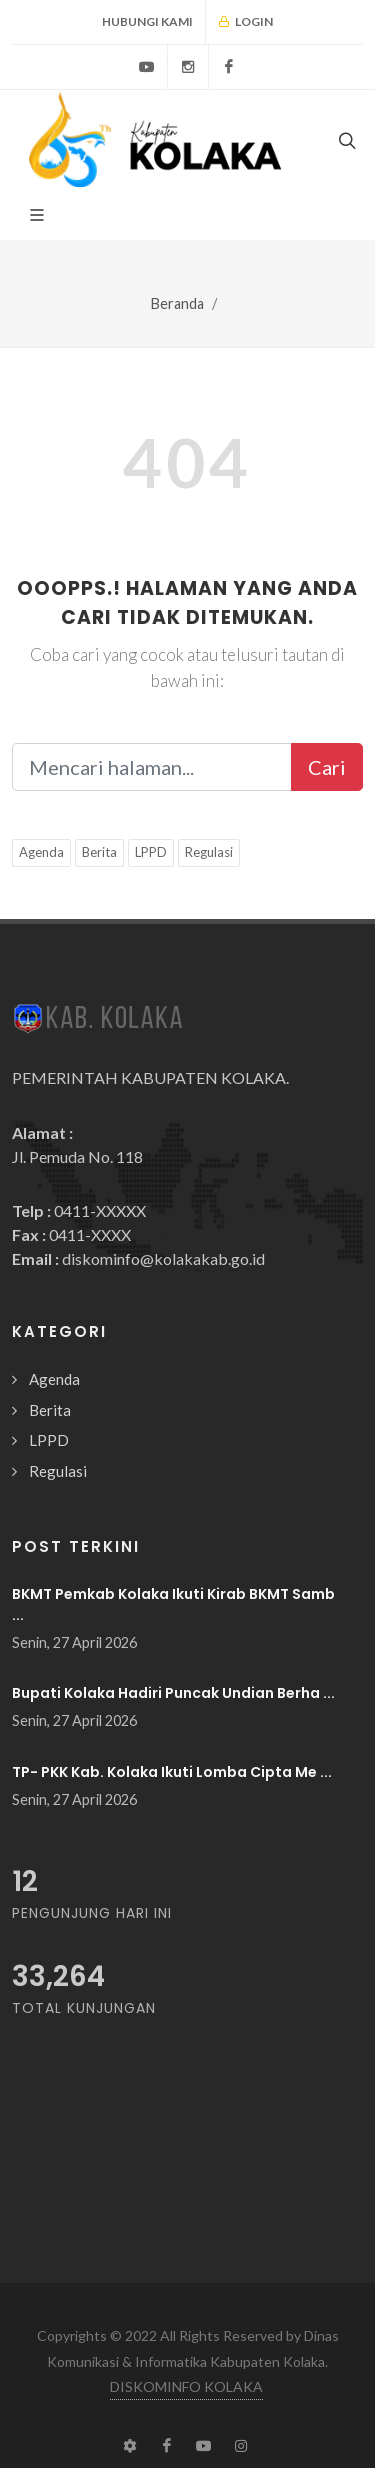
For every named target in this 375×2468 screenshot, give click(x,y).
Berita (99, 852)
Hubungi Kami (147, 21)
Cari (327, 767)
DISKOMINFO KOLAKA (186, 2386)
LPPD (151, 852)
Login (245, 22)
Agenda (41, 852)
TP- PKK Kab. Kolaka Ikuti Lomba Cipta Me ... (172, 1772)
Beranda (177, 303)
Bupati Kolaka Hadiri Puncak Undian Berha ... (173, 1693)
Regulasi (209, 852)
